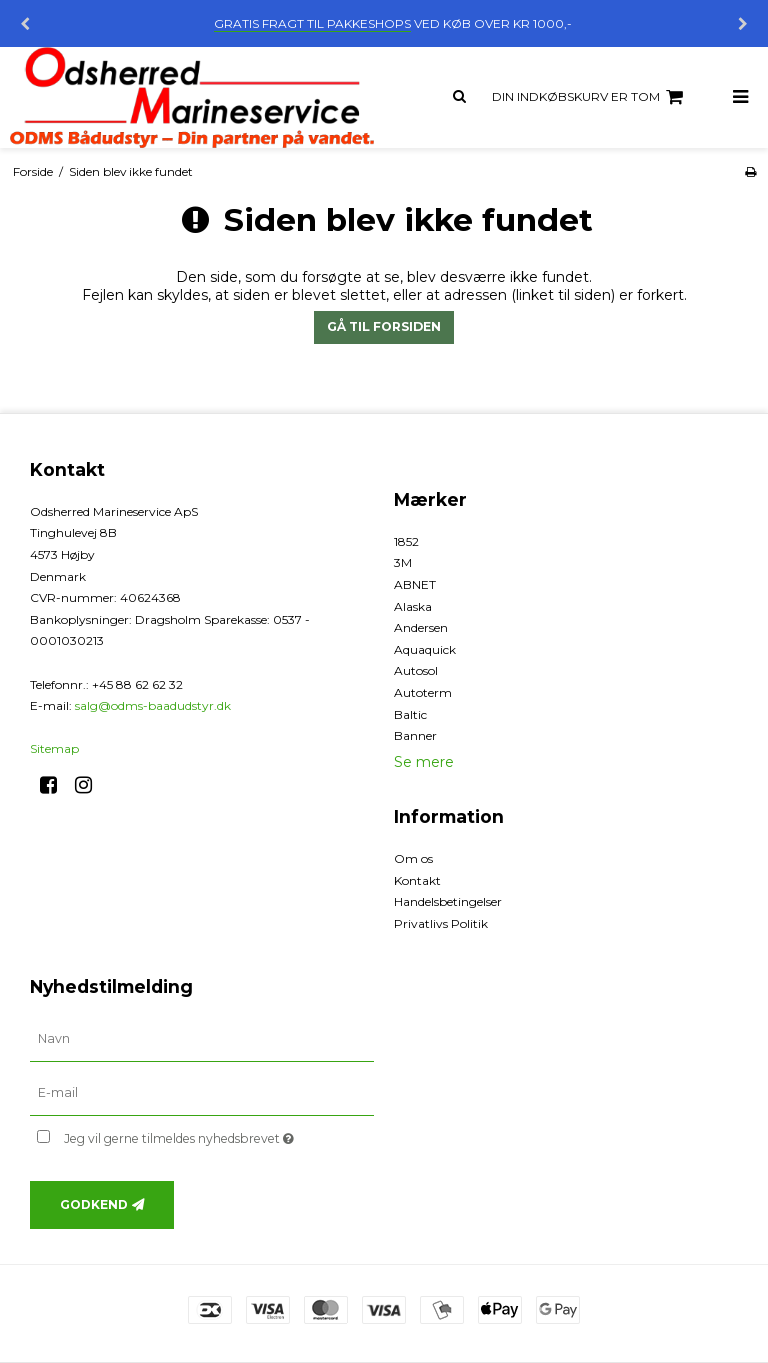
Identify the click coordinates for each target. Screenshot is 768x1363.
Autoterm (423, 692)
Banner (415, 735)
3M (403, 562)
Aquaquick (425, 649)
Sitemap (54, 748)
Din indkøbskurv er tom (590, 97)
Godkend (94, 1204)
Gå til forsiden (384, 326)
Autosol (416, 670)
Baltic (410, 714)
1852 (406, 541)
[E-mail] (202, 1093)
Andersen (421, 627)
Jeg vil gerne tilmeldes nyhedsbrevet (219, 1134)
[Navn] (202, 1039)
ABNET (415, 584)
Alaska (413, 606)
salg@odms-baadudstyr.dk (153, 705)
